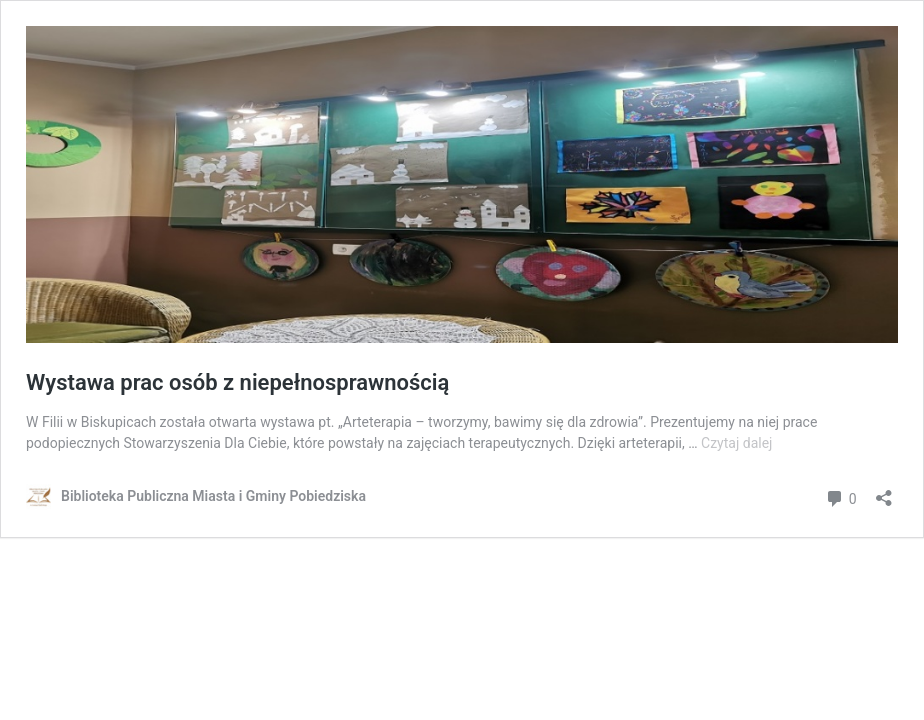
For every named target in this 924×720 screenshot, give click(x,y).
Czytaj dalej (736, 443)
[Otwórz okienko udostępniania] (884, 491)
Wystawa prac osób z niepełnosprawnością (237, 382)
